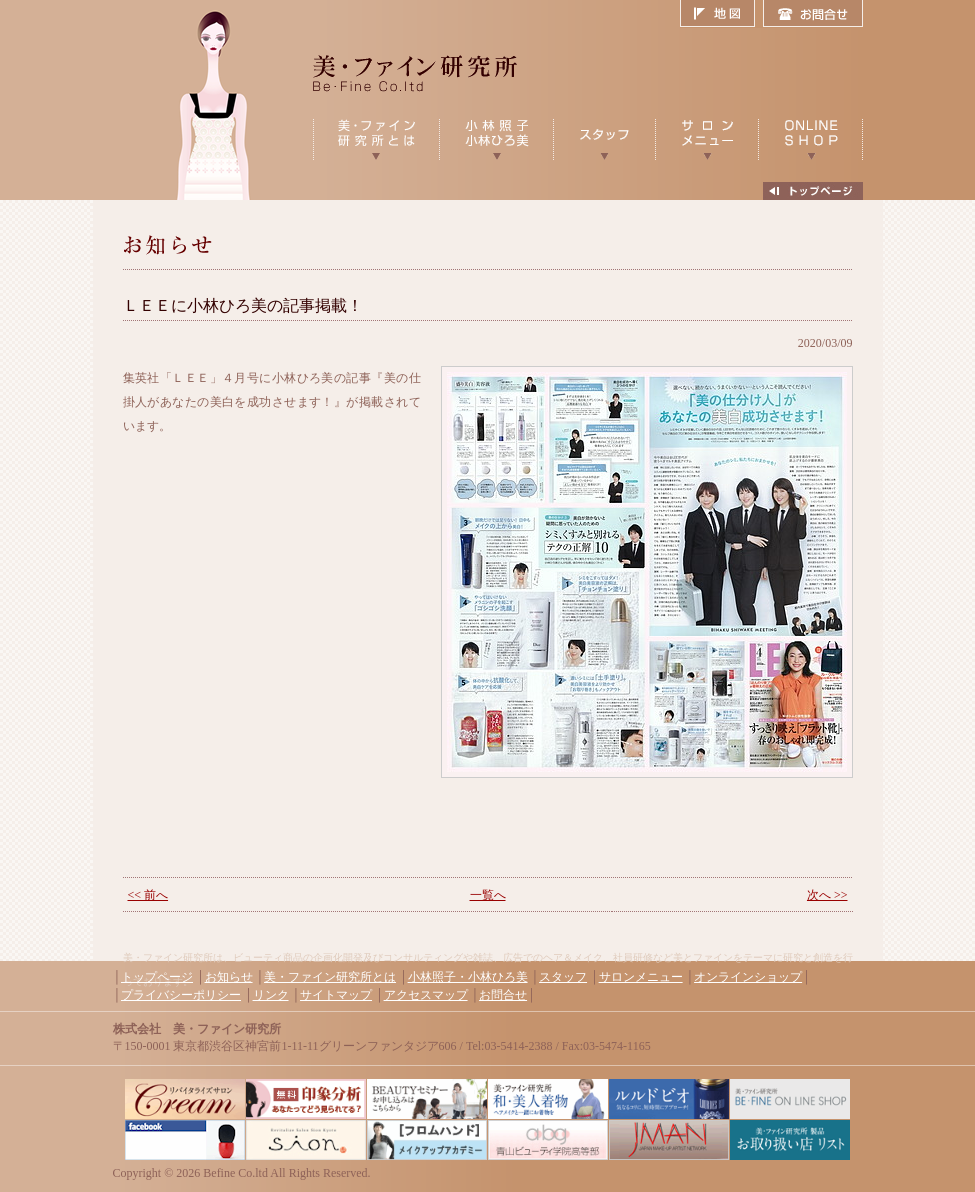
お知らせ (229, 977)
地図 (721, 14)
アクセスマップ (426, 995)
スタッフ (563, 977)
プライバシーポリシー (181, 995)
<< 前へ (148, 895)
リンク (271, 995)
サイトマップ (336, 995)
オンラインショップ (748, 977)
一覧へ (488, 895)
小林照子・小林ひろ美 (468, 977)
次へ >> (827, 895)
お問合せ (813, 14)
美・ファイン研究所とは (330, 977)
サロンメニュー (641, 977)
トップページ (157, 977)
